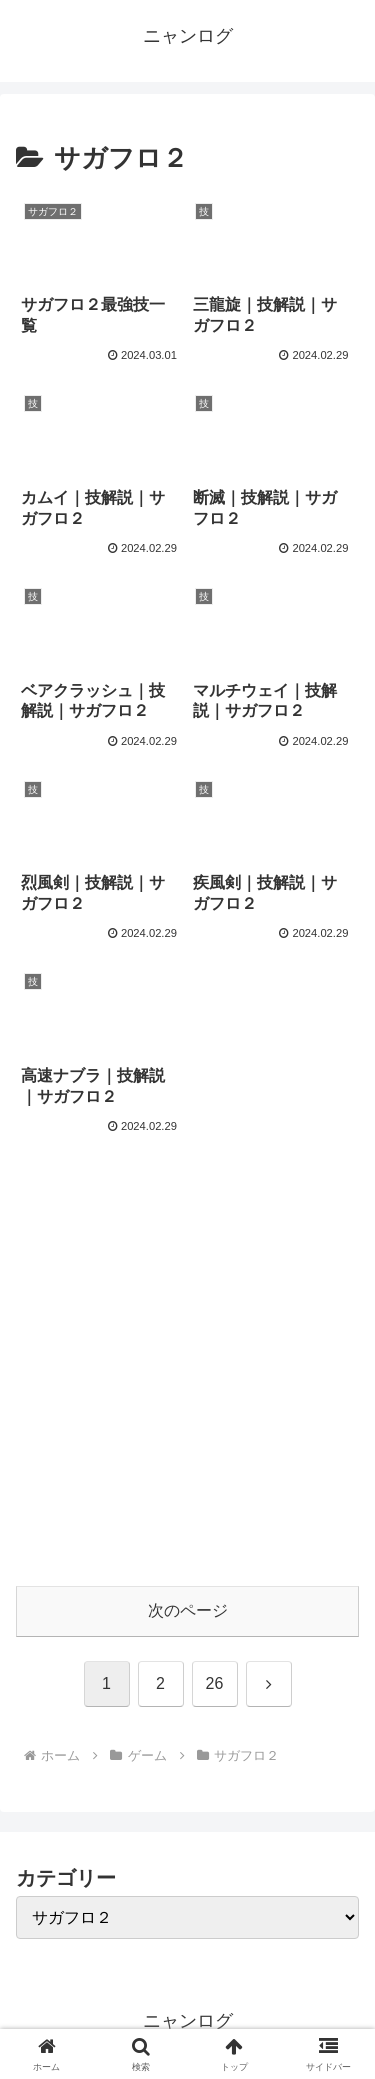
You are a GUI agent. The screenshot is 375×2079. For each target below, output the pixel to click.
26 (215, 1683)
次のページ (188, 1610)
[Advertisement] (187, 1374)
